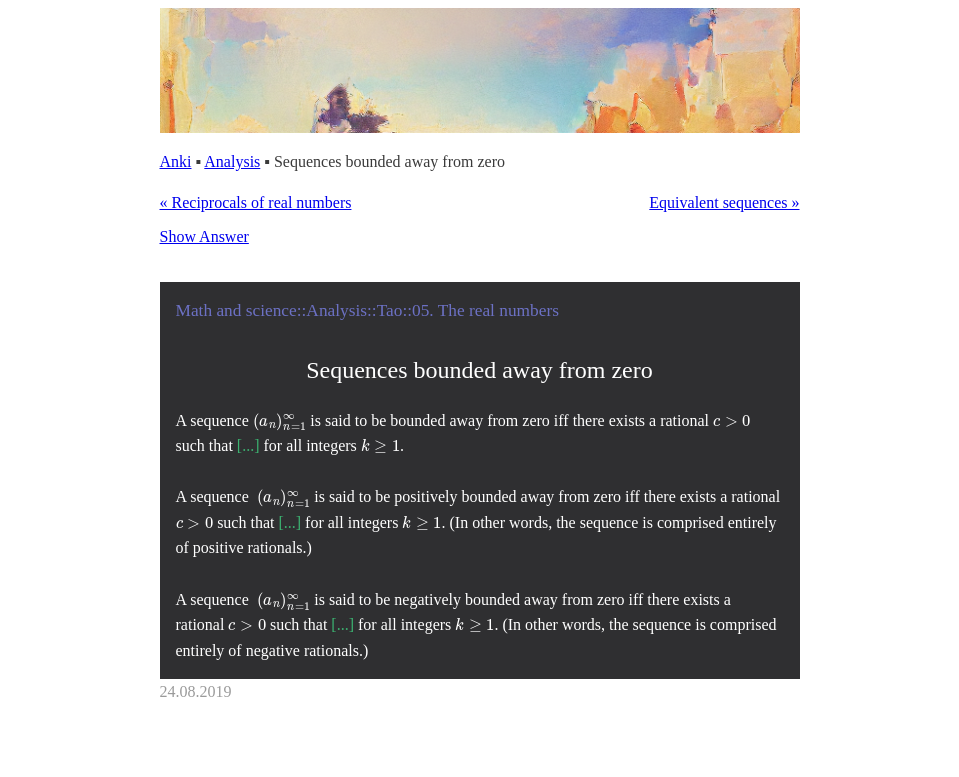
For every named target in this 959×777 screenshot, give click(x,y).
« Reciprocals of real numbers (256, 202)
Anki (176, 161)
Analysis (232, 161)
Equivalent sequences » (724, 202)
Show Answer (204, 236)
